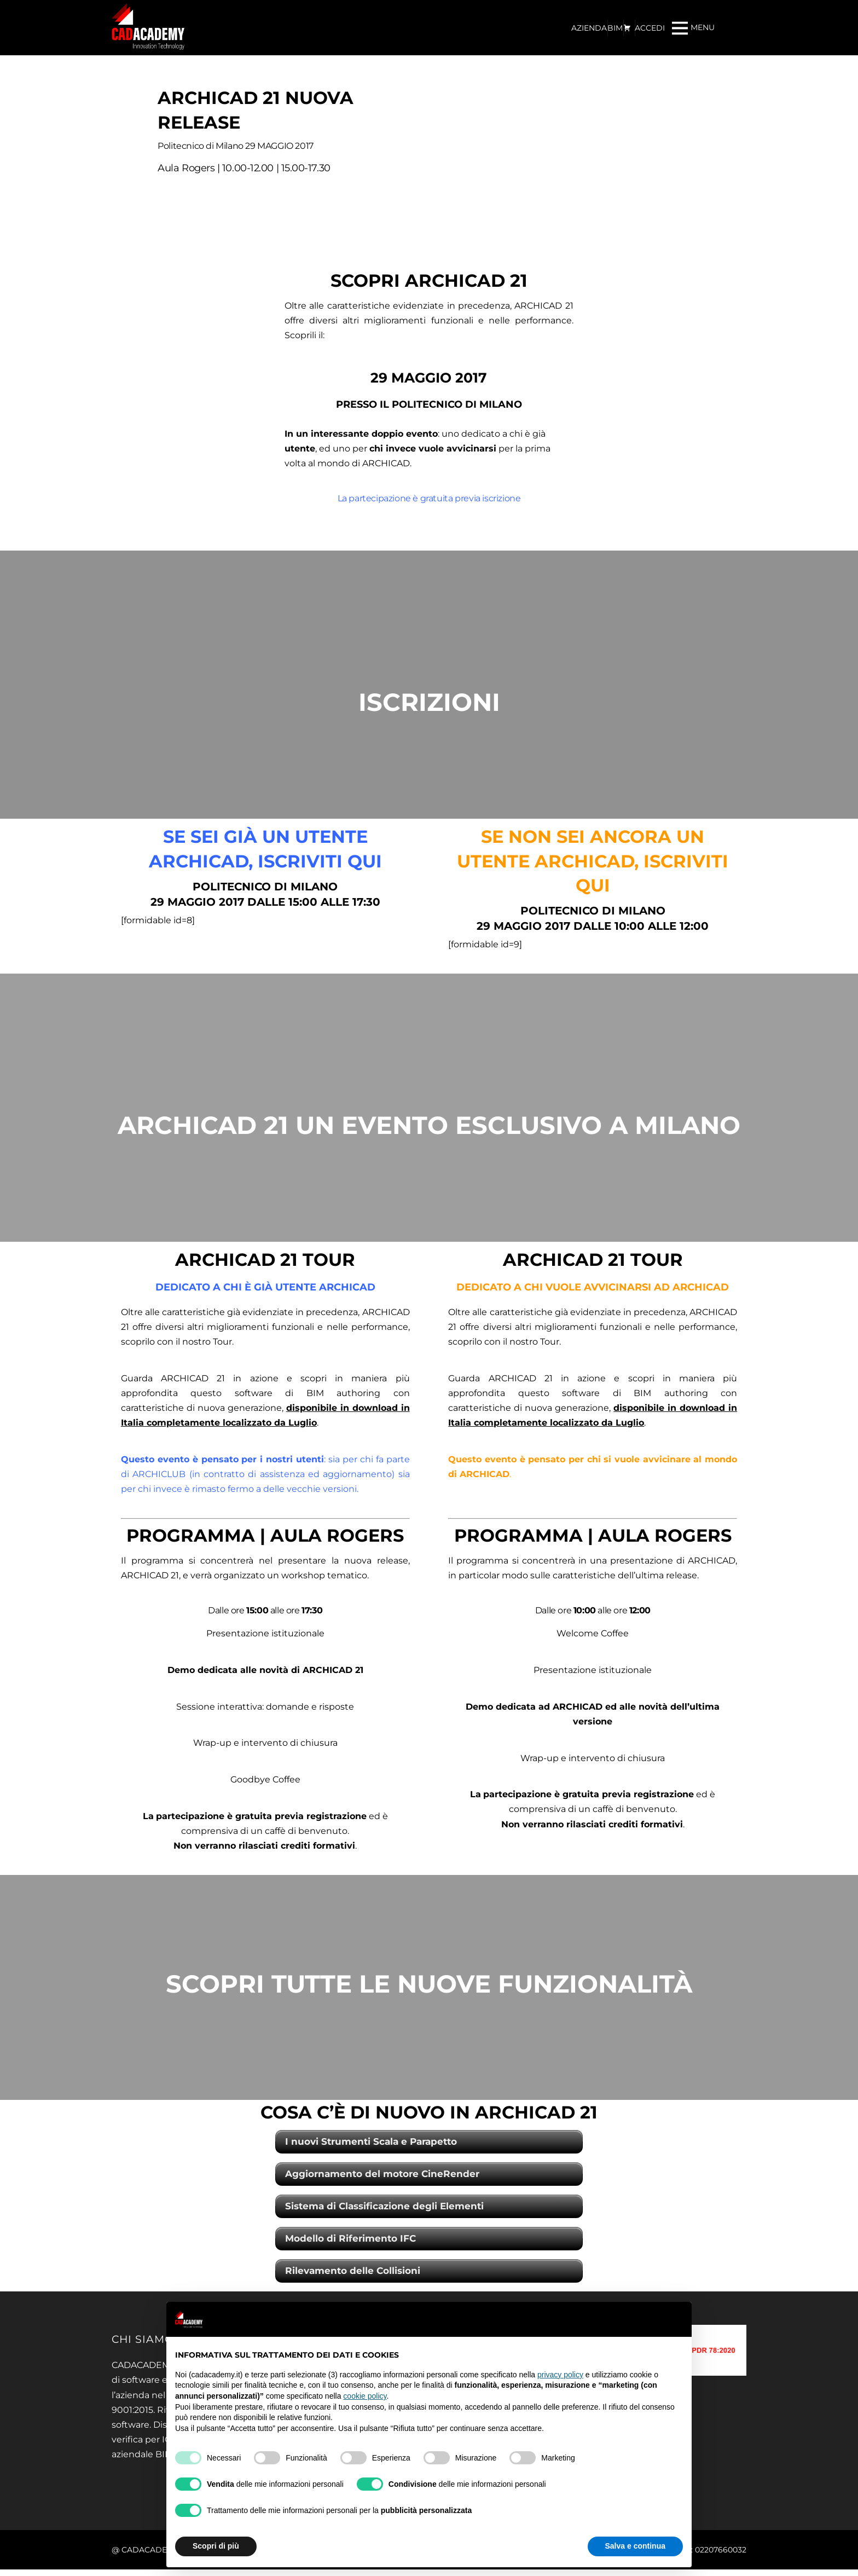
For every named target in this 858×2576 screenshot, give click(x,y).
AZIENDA (589, 28)
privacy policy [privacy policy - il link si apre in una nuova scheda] (560, 2374)
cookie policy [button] (364, 2396)
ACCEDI (650, 28)
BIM (615, 28)
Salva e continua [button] (635, 2546)
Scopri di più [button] (216, 2546)
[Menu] (693, 27)
